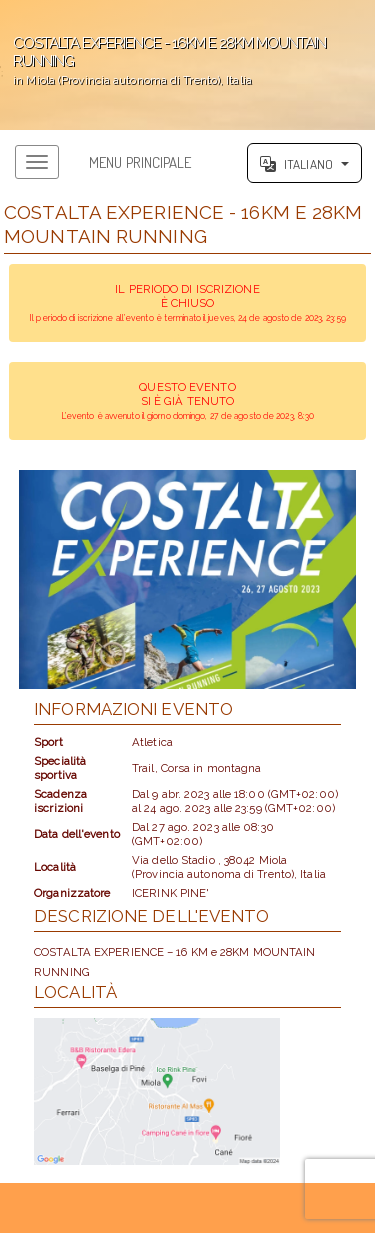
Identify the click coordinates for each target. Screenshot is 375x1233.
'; (187, 65)
